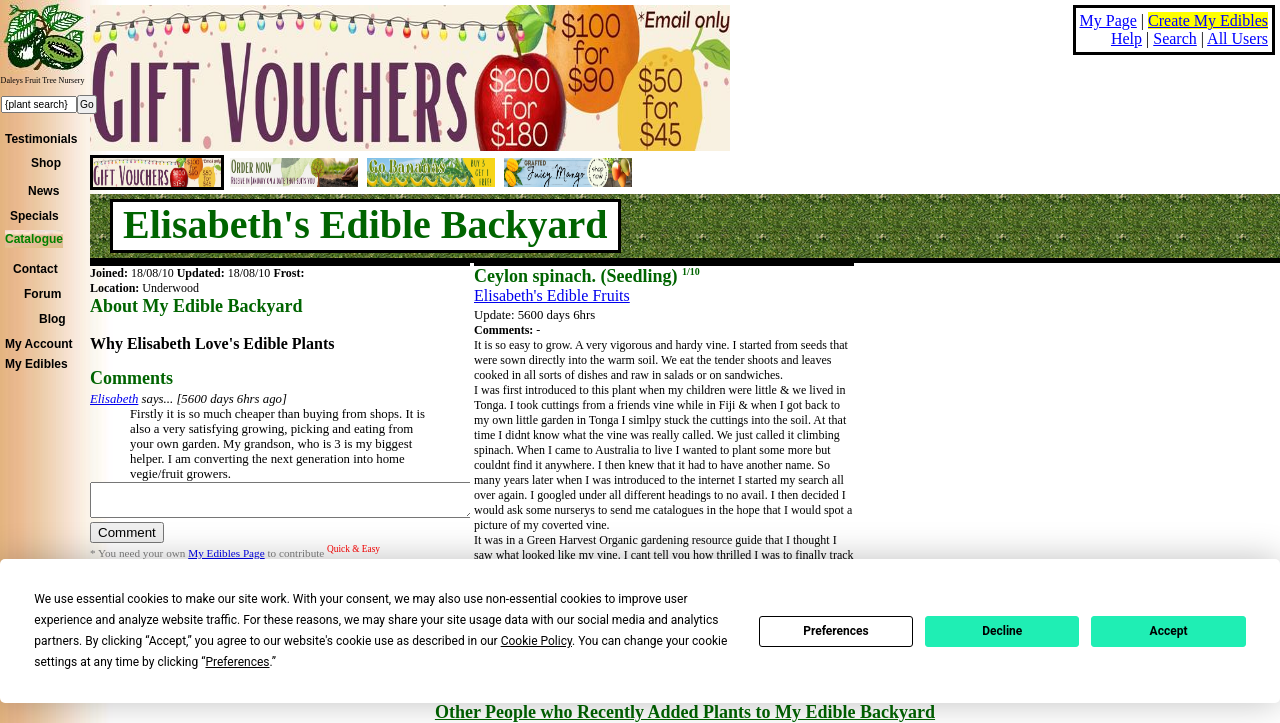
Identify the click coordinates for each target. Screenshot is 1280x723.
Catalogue (34, 239)
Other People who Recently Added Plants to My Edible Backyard (685, 712)
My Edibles (36, 364)
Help (1126, 38)
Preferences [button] (237, 662)
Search (1175, 38)
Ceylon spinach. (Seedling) (587, 276)
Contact (35, 269)
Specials (34, 216)
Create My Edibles (1208, 20)
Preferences (836, 631)
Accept (1169, 631)
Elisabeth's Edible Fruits (552, 295)
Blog (52, 319)
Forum (42, 294)
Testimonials (41, 139)
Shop (46, 163)
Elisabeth (114, 399)
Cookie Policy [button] (536, 641)
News (43, 191)
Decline (1002, 631)
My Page (1108, 20)
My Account (39, 344)
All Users (1237, 38)
